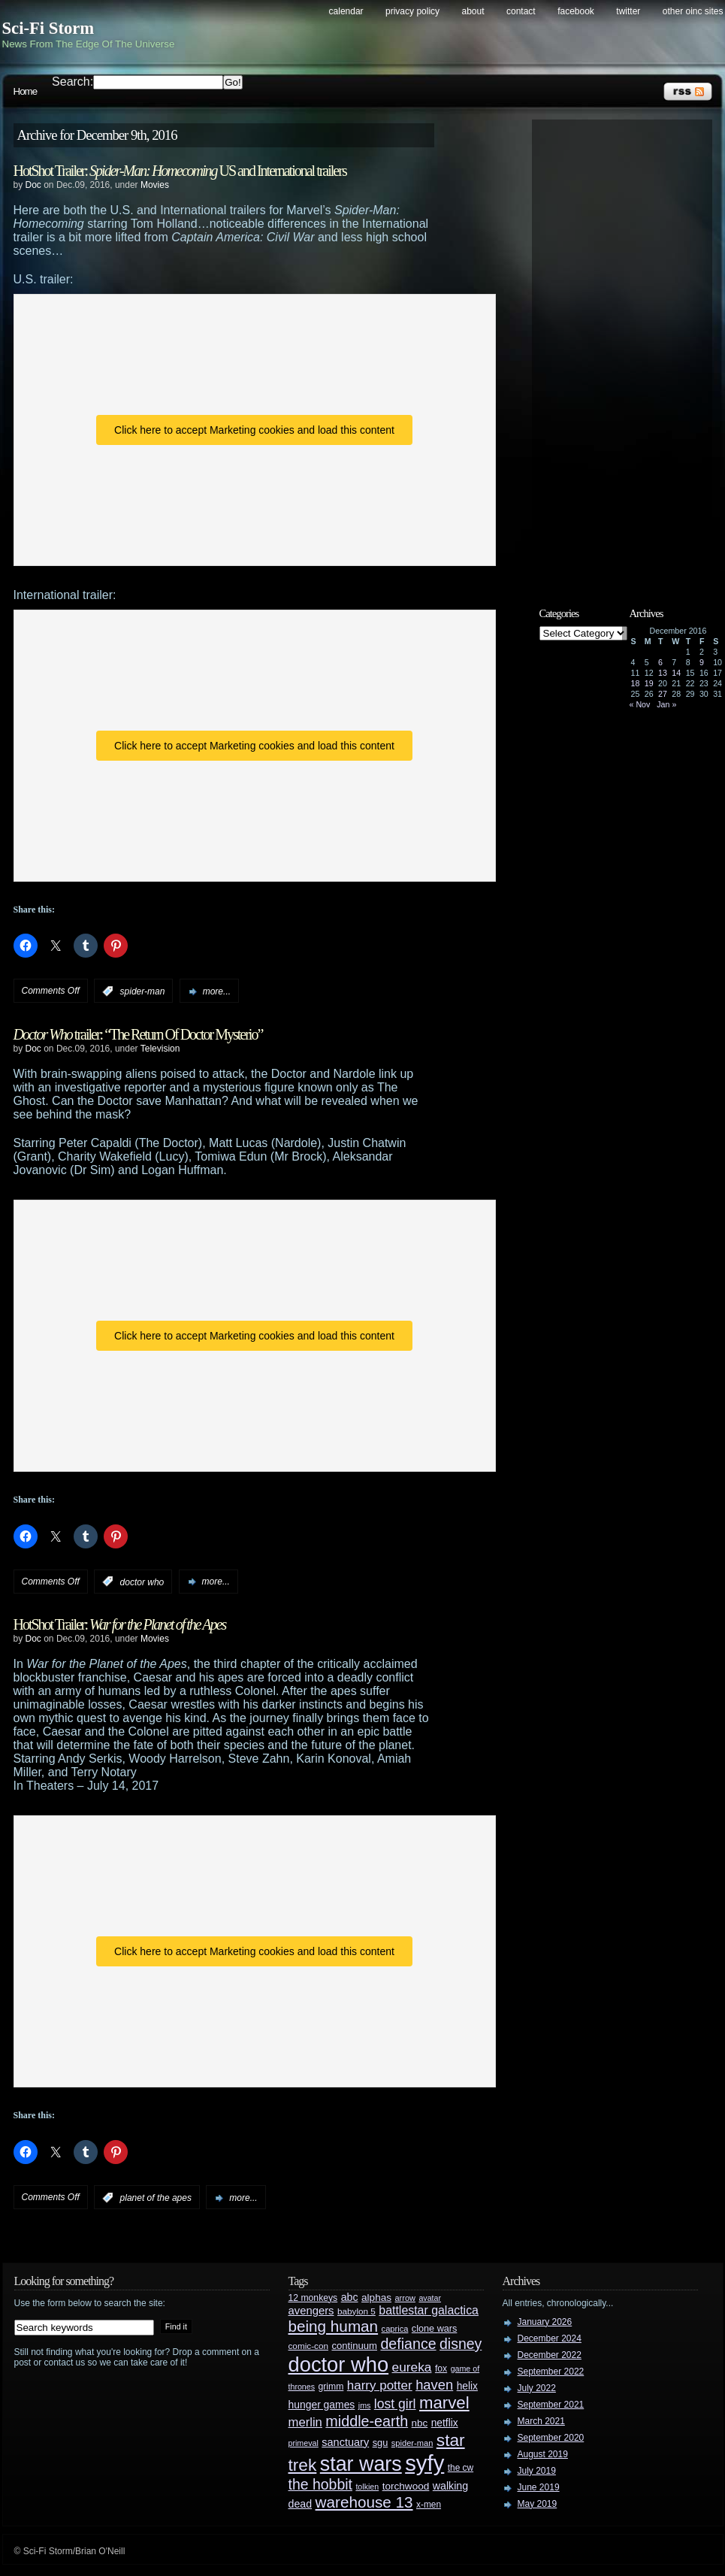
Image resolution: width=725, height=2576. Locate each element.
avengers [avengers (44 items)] (311, 2311)
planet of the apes (156, 2198)
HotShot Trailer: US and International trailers (180, 170)
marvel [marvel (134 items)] (444, 2402)
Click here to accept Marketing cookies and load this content (254, 430)
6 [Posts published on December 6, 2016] (660, 662)
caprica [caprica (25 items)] (395, 2328)
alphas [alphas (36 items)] (376, 2297)
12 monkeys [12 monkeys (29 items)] (313, 2298)
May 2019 (537, 2504)
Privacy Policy (412, 11)
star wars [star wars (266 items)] (361, 2464)
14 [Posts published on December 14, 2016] (676, 672)
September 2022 (551, 2371)
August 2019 (543, 2454)
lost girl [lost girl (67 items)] (395, 2403)
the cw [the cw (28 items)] (460, 2467)
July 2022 (537, 2388)
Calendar (346, 11)
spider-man (142, 991)
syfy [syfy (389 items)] (424, 2462)
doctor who (142, 1581)
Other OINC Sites (693, 11)
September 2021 (551, 2404)
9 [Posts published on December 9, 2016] (701, 662)
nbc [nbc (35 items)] (420, 2423)
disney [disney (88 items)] (461, 2343)
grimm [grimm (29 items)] (331, 2386)
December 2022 (550, 2355)
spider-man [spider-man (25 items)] (412, 2442)
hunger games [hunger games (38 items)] (321, 2405)
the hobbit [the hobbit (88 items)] (320, 2484)
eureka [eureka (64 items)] (412, 2367)
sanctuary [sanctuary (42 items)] (345, 2442)
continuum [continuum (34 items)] (354, 2345)
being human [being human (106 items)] (333, 2326)
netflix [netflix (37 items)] (444, 2423)
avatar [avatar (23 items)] (429, 2297)
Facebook (575, 11)
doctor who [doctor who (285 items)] (338, 2364)
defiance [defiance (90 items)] (408, 2343)
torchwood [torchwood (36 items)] (406, 2486)
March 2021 (541, 2421)
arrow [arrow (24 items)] (405, 2297)
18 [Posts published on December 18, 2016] (635, 683)
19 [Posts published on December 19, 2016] (649, 683)
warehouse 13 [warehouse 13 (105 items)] (364, 2502)
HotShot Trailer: (120, 1624)
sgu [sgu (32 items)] (380, 2442)
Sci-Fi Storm (48, 28)
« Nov (640, 704)
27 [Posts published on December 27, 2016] (662, 693)
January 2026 (545, 2322)
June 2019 (539, 2487)
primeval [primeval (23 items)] (303, 2442)
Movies (154, 185)
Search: (72, 81)
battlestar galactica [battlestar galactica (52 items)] (429, 2310)
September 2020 (551, 2437)
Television (160, 1048)
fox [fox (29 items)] (441, 2368)
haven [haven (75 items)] (434, 2385)
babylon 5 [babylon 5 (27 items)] (356, 2311)
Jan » (666, 704)
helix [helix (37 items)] (467, 2386)
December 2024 (550, 2338)
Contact (521, 11)
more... (217, 991)
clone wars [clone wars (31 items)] (435, 2328)
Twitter (628, 11)
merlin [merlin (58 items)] (305, 2422)
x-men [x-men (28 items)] (428, 2504)
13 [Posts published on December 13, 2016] (662, 672)
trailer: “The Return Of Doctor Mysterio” (138, 1034)
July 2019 (537, 2471)
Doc (33, 185)
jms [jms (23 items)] (364, 2405)
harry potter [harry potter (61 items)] (379, 2385)
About (473, 11)
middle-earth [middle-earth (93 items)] (366, 2421)
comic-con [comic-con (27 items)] (308, 2345)
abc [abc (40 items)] (349, 2297)
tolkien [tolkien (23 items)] (367, 2486)
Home (26, 91)
